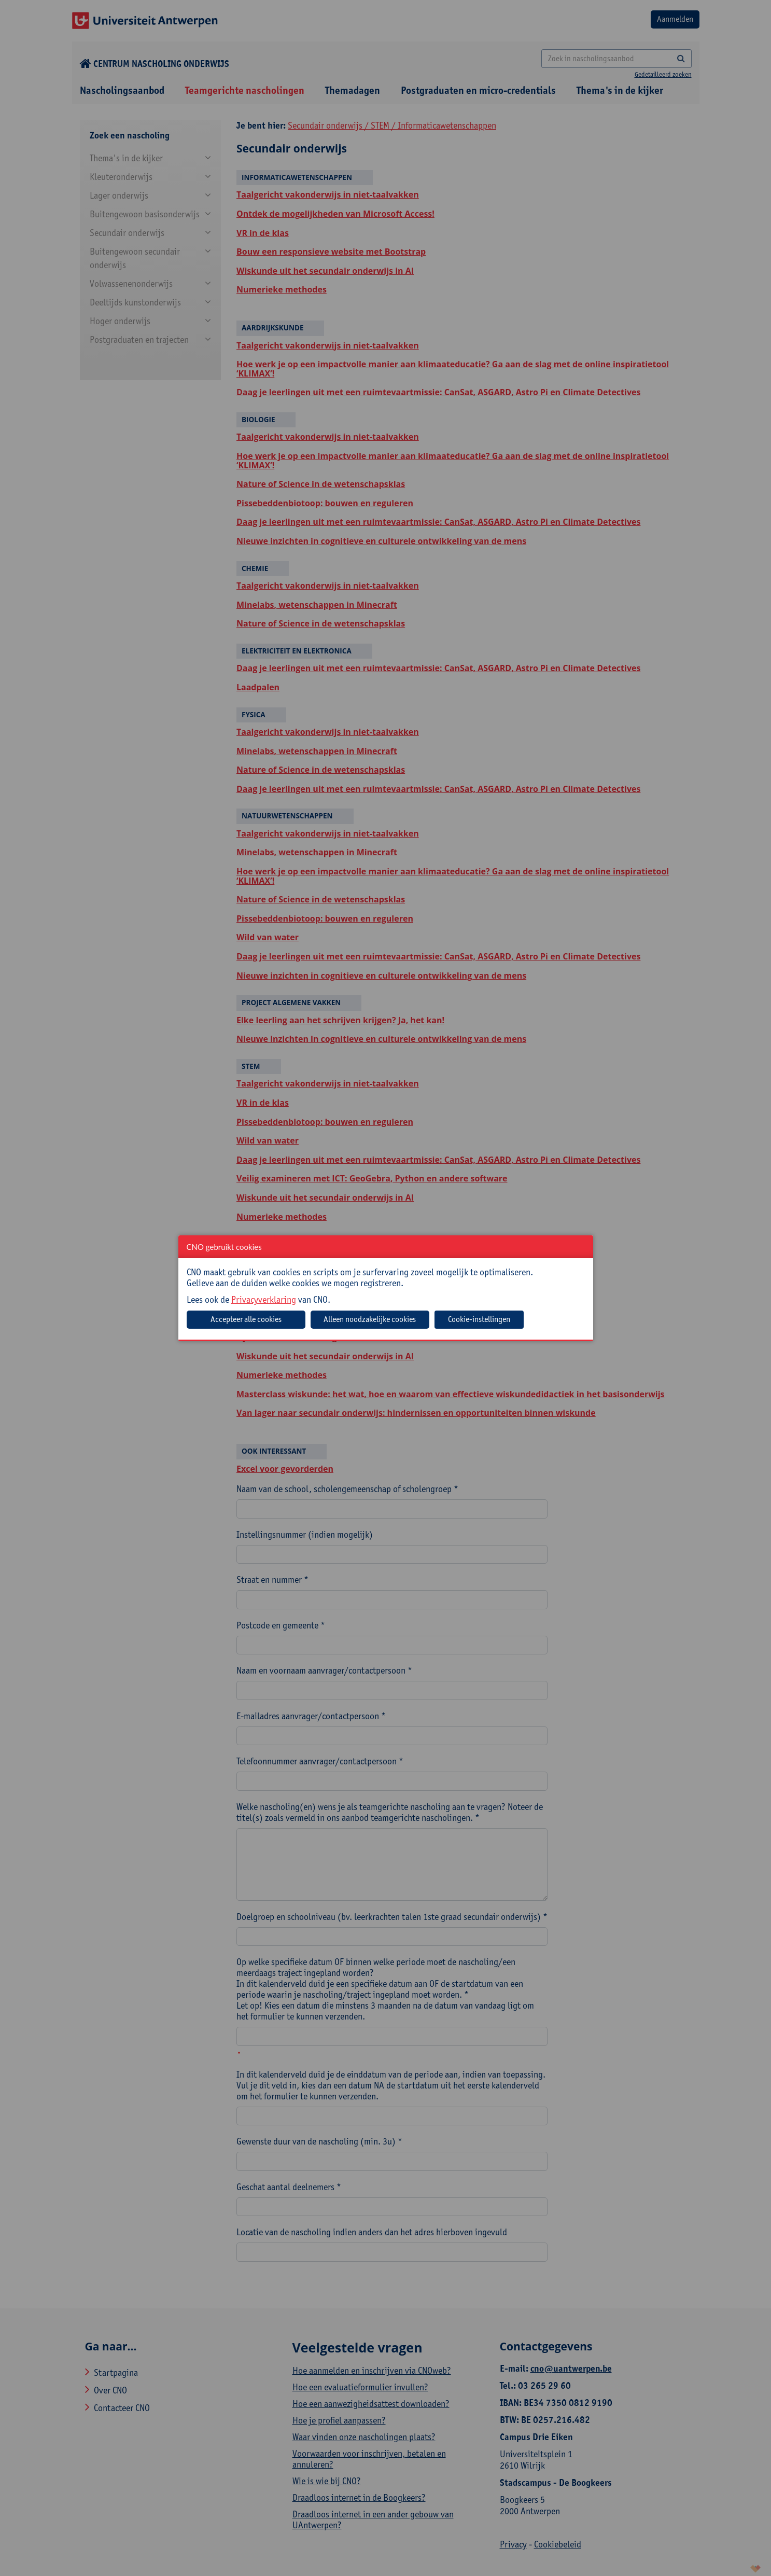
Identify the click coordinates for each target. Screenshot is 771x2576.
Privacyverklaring (263, 1299)
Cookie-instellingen (479, 1319)
